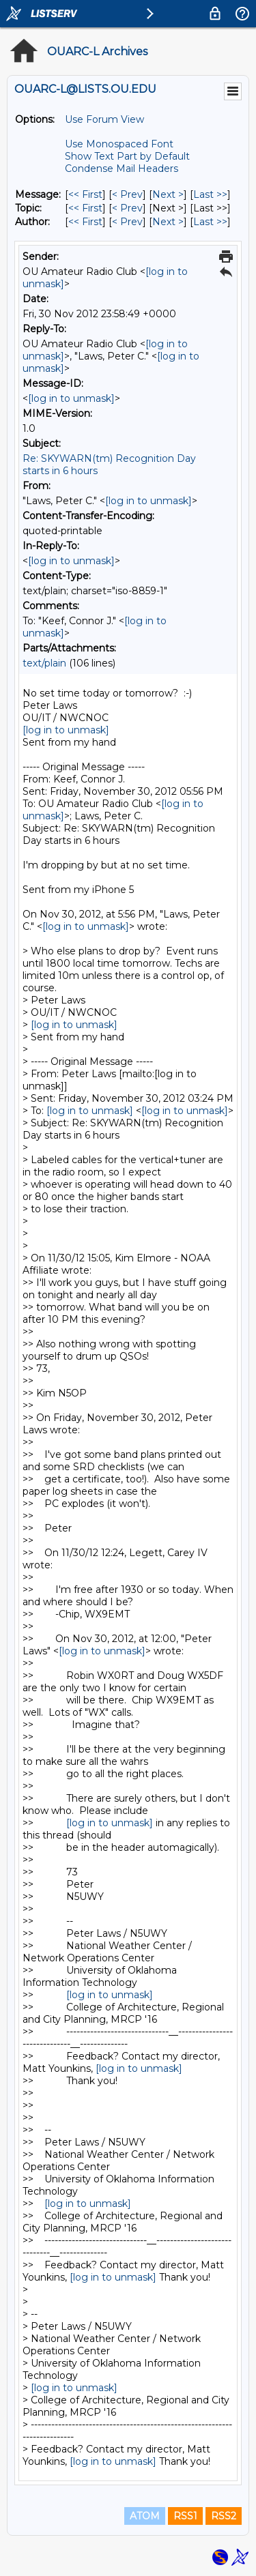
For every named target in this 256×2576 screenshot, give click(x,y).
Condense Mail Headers (121, 168)
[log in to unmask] (71, 398)
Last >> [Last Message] (210, 194)
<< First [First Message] (85, 194)
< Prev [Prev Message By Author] (127, 222)
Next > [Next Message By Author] (168, 222)
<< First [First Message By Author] (85, 222)
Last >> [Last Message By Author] (210, 222)
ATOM (145, 2516)
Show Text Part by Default (127, 156)
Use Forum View (104, 119)
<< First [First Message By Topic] (85, 208)
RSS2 (223, 2516)
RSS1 (185, 2516)
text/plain (44, 663)
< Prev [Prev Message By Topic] (127, 208)
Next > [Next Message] (168, 194)
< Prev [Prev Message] (127, 194)
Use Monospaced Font (119, 144)
